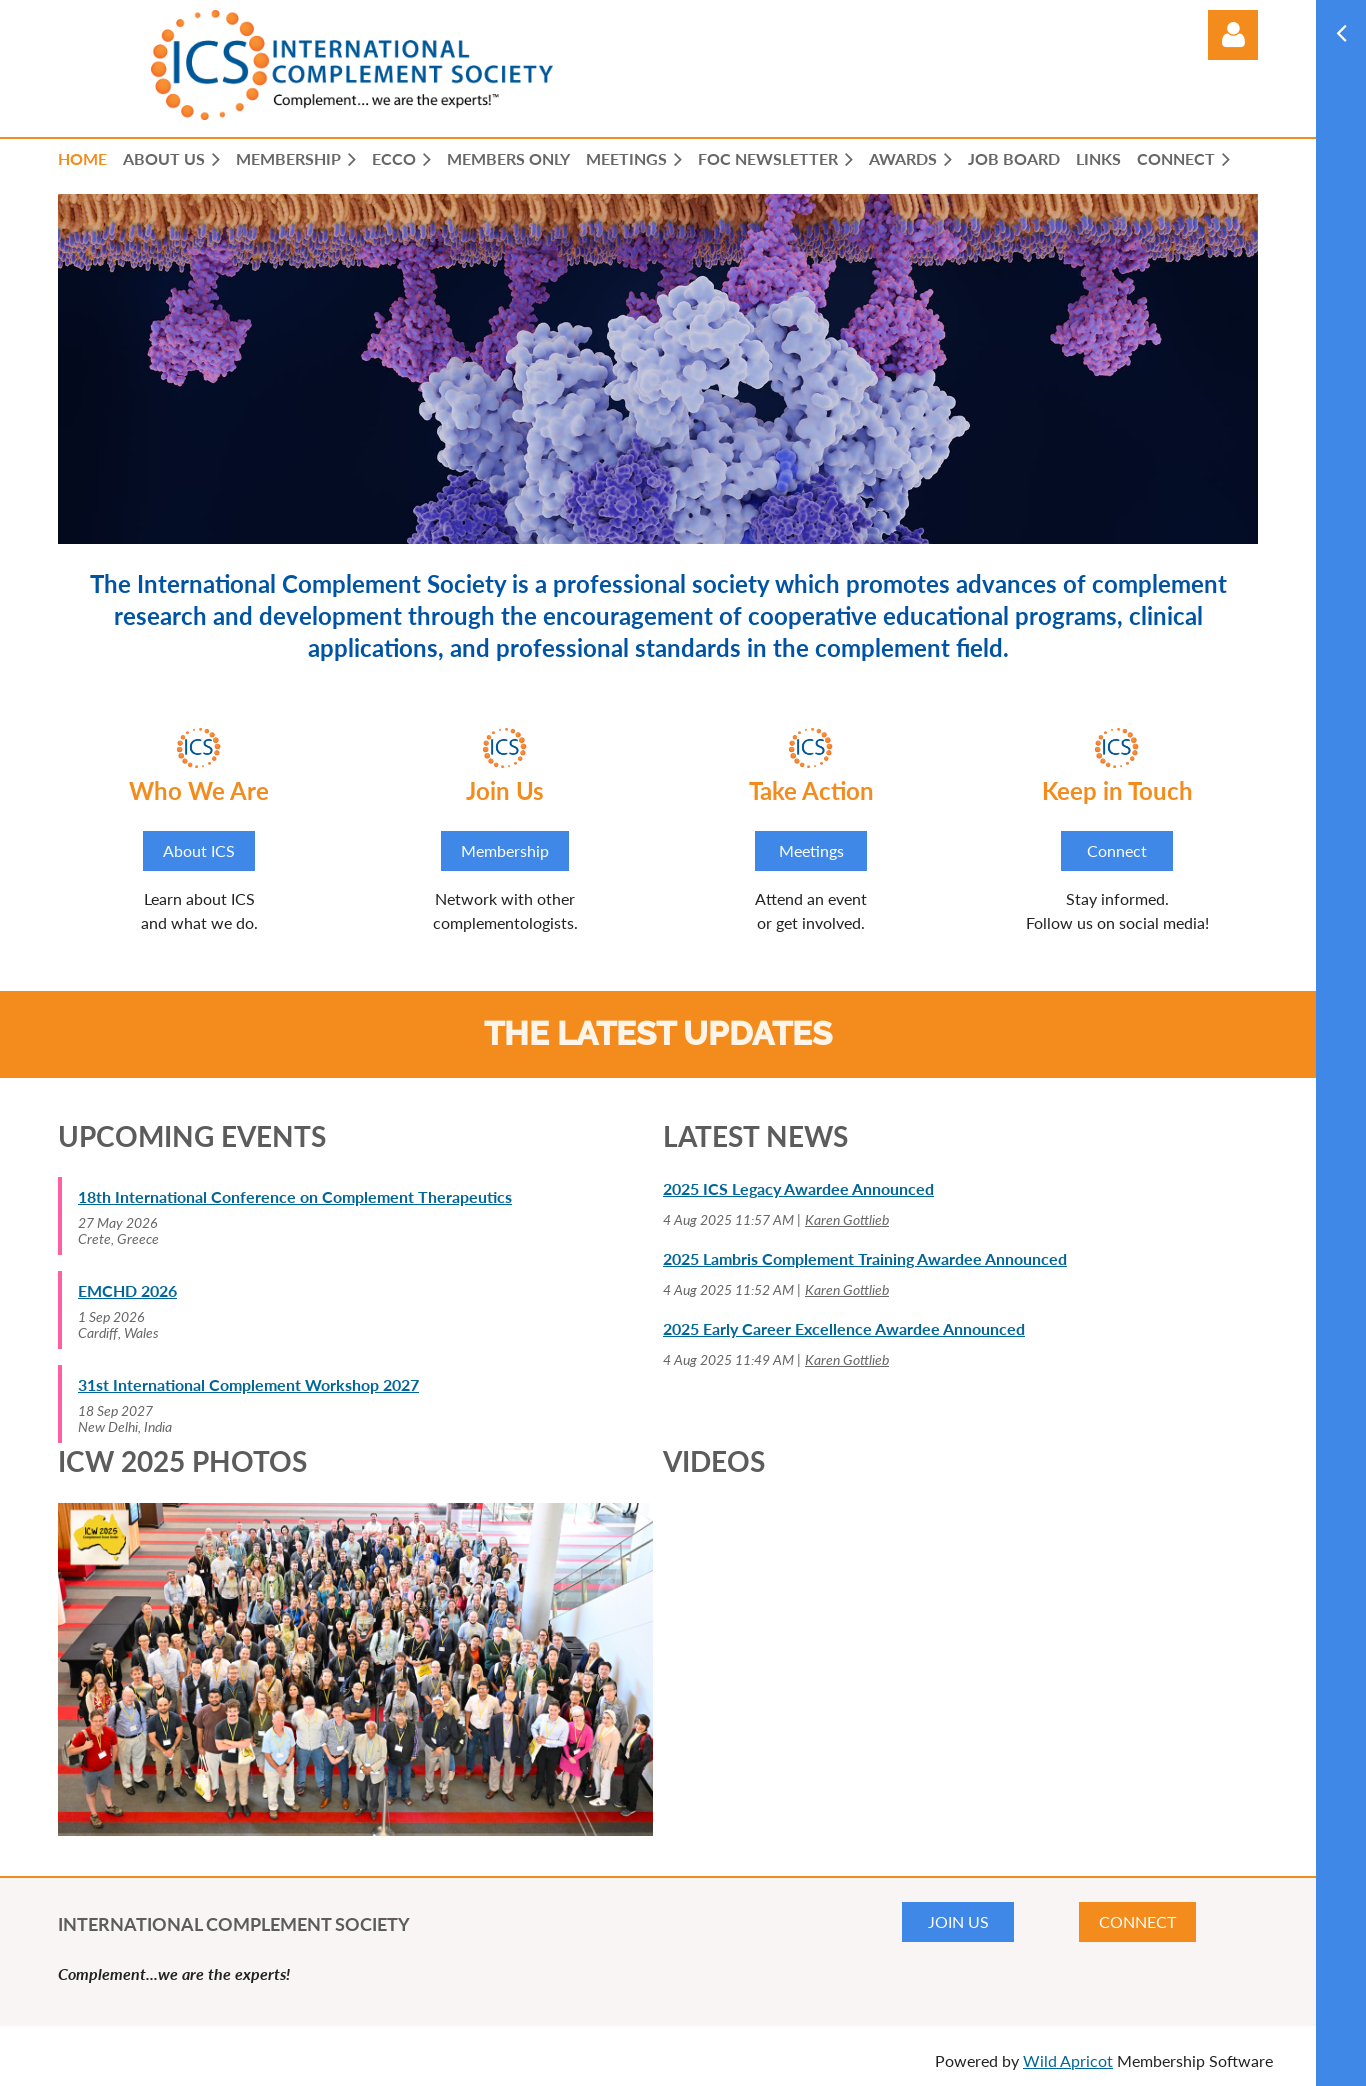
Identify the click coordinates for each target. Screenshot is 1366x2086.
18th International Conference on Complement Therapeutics (295, 1196)
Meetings (811, 850)
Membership (505, 850)
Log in (1233, 35)
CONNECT (1137, 1921)
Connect (1117, 850)
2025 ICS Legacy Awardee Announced (798, 1188)
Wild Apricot (1068, 2060)
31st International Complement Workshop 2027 (248, 1384)
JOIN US (958, 1921)
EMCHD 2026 (127, 1290)
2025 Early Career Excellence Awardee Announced (844, 1328)
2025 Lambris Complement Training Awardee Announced (865, 1258)
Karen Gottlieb (847, 1219)
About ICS (199, 850)
